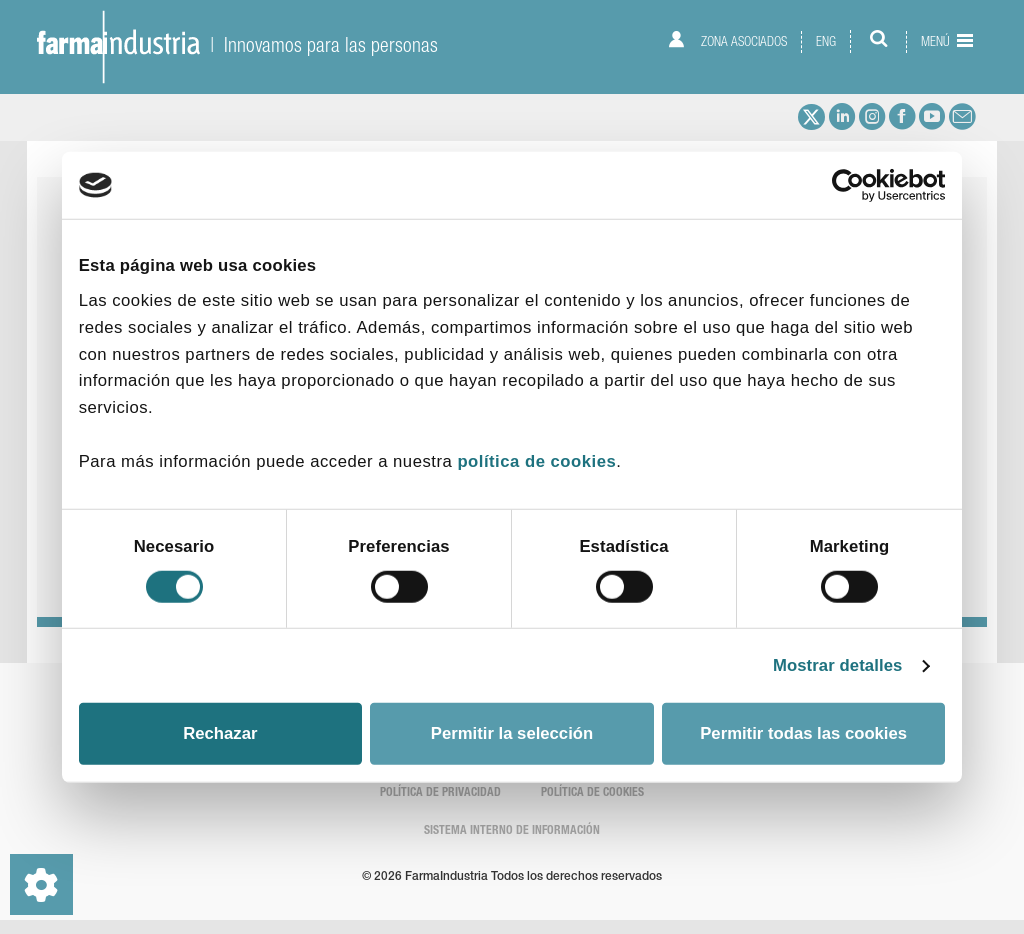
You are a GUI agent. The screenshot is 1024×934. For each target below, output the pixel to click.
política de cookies (536, 460)
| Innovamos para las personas (237, 44)
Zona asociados (727, 40)
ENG (826, 41)
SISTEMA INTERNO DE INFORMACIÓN (512, 831)
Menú (947, 41)
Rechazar (220, 733)
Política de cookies (592, 793)
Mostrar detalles (838, 665)
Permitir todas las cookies (803, 733)
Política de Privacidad (440, 793)
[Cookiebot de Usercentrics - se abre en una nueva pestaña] (857, 184)
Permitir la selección (512, 733)
